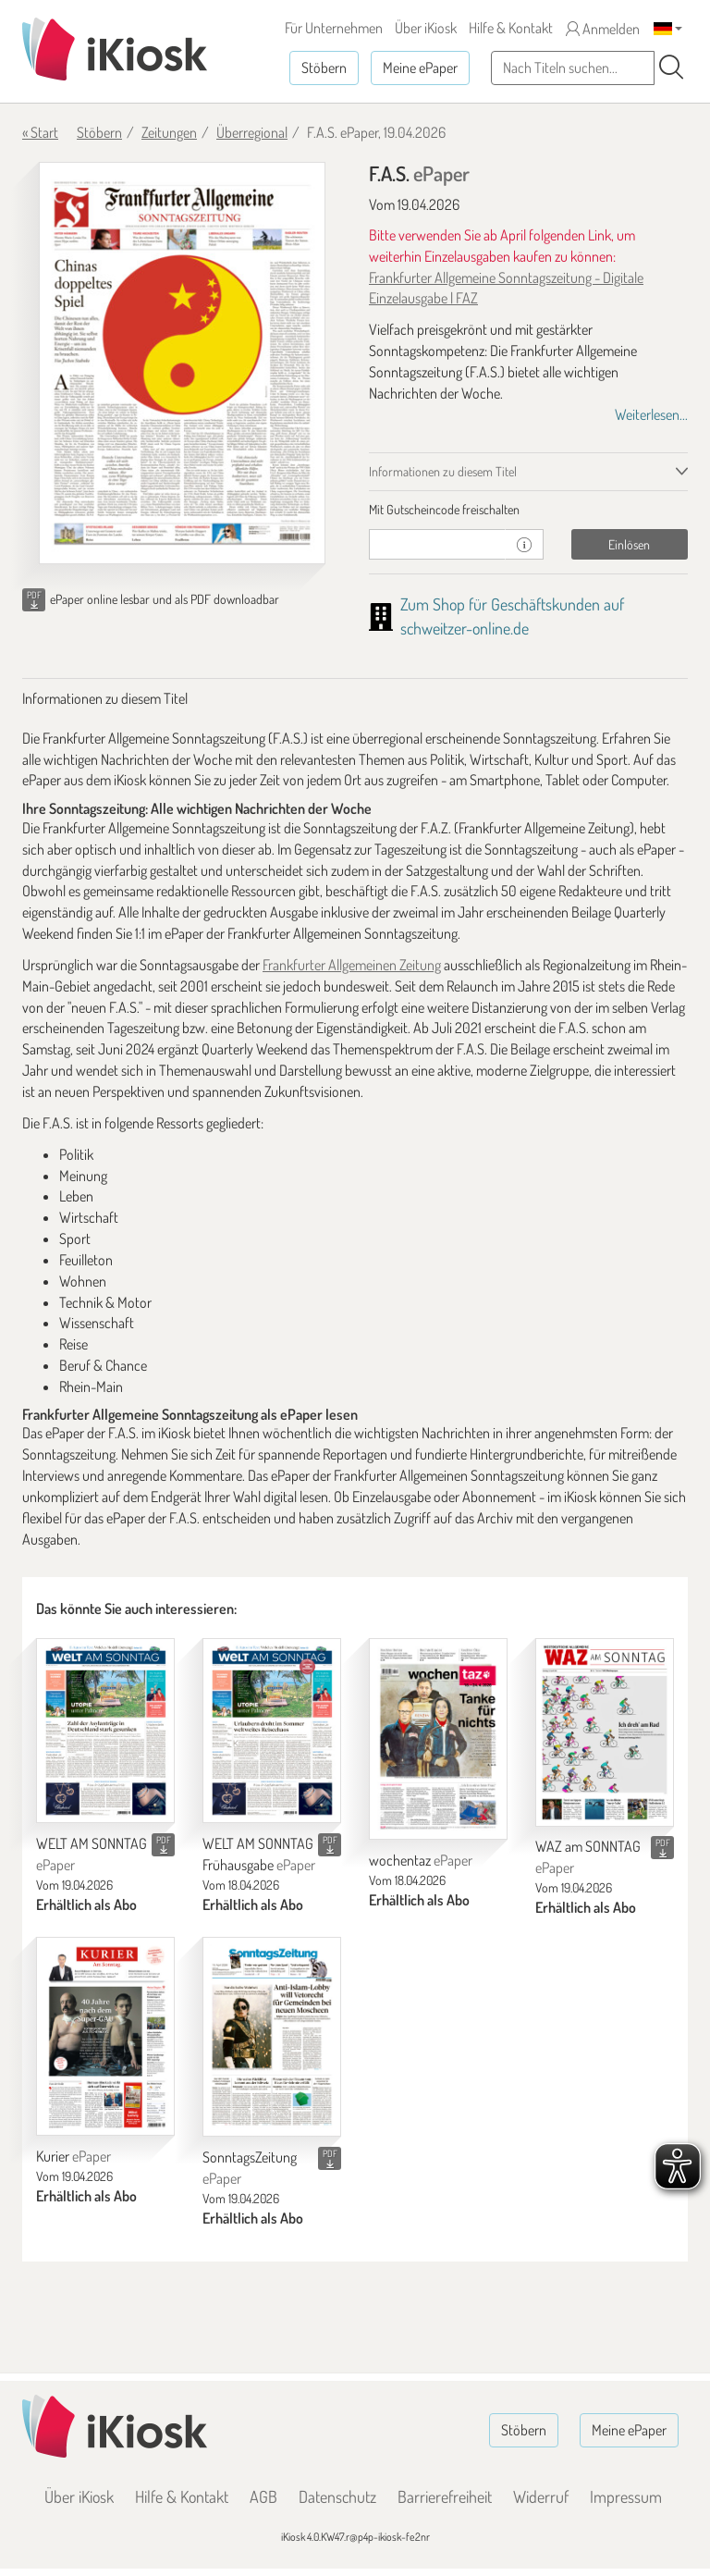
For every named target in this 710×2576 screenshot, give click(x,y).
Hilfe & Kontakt (511, 27)
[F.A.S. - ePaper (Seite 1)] (182, 363)
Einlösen (629, 544)
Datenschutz (337, 2496)
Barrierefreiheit (445, 2496)
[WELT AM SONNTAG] (105, 1730)
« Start (40, 132)
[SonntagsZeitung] (271, 2037)
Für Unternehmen (334, 27)
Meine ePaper (420, 67)
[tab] (528, 509)
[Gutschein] (437, 544)
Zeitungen (169, 132)
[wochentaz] (438, 1739)
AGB (263, 2496)
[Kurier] (105, 2036)
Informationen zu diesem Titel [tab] (443, 471)
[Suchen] (671, 67)
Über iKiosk (426, 27)
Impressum (626, 2496)
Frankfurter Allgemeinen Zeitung (352, 964)
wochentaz (420, 1860)
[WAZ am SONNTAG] (604, 1732)
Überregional (252, 132)
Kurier (73, 2156)
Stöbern (324, 67)
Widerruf (541, 2496)
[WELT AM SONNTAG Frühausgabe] (271, 1730)
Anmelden (603, 28)
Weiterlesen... (651, 414)
